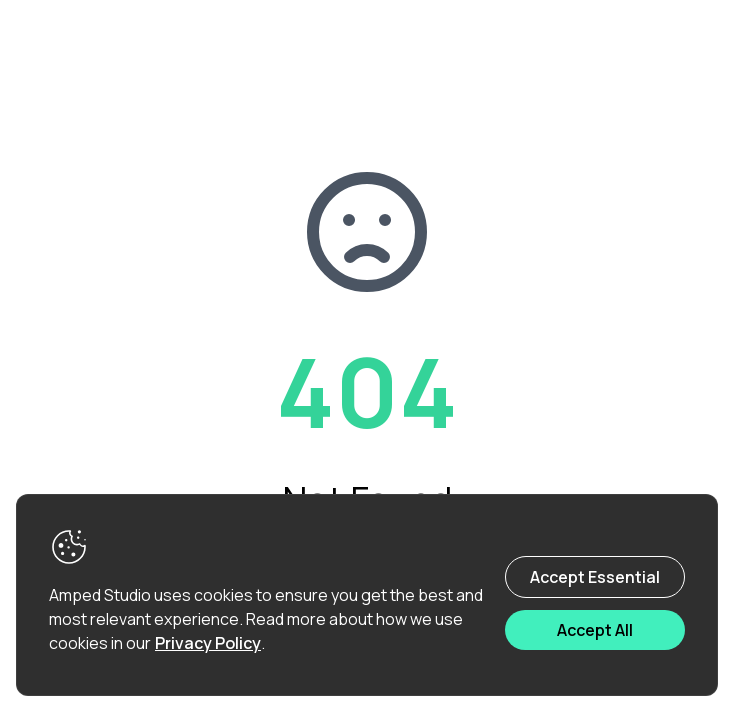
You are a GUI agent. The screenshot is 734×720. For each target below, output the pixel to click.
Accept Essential (595, 577)
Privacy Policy (208, 643)
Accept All (595, 630)
